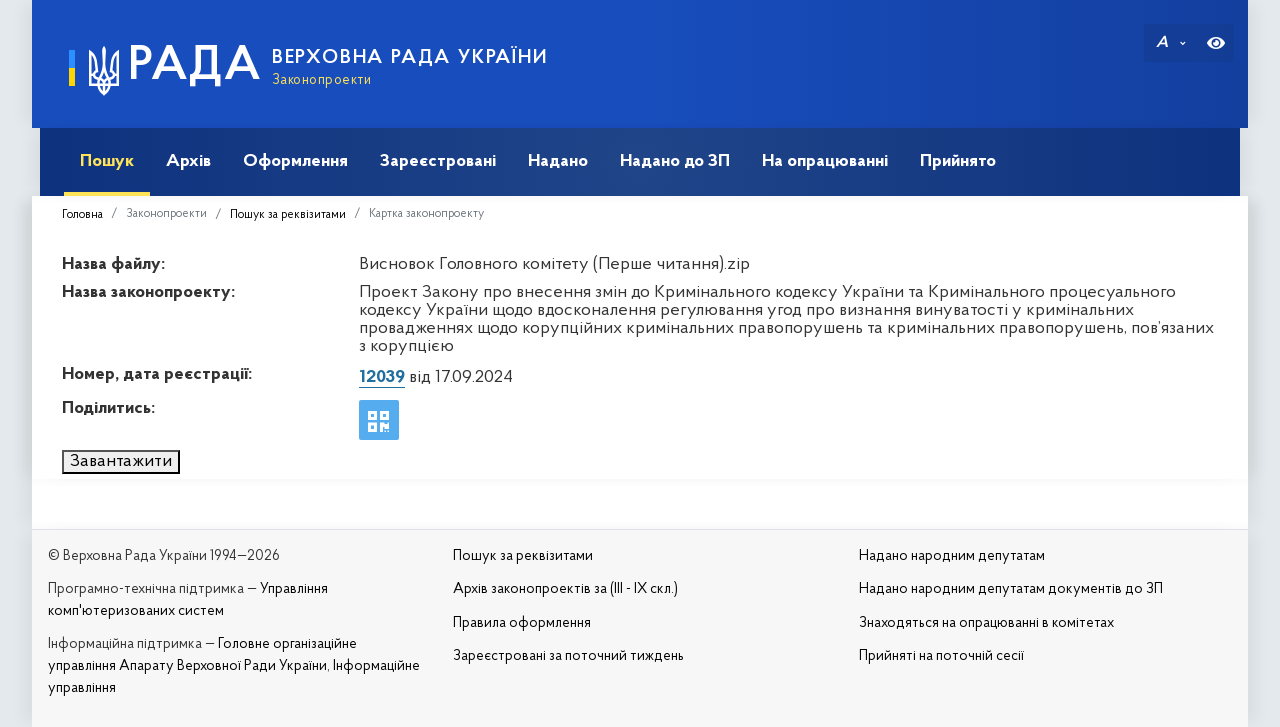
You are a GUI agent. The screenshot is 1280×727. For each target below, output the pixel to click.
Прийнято (950, 161)
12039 (382, 377)
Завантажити (121, 461)
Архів (180, 161)
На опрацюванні (817, 161)
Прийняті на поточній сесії (941, 656)
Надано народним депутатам (952, 556)
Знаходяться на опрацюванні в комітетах (986, 623)
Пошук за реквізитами (288, 215)
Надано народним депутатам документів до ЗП (1011, 589)
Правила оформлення (522, 623)
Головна (82, 215)
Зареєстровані (430, 161)
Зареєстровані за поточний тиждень (568, 656)
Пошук (99, 161)
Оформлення (287, 161)
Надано (550, 161)
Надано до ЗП (667, 161)
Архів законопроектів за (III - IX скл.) (565, 589)
